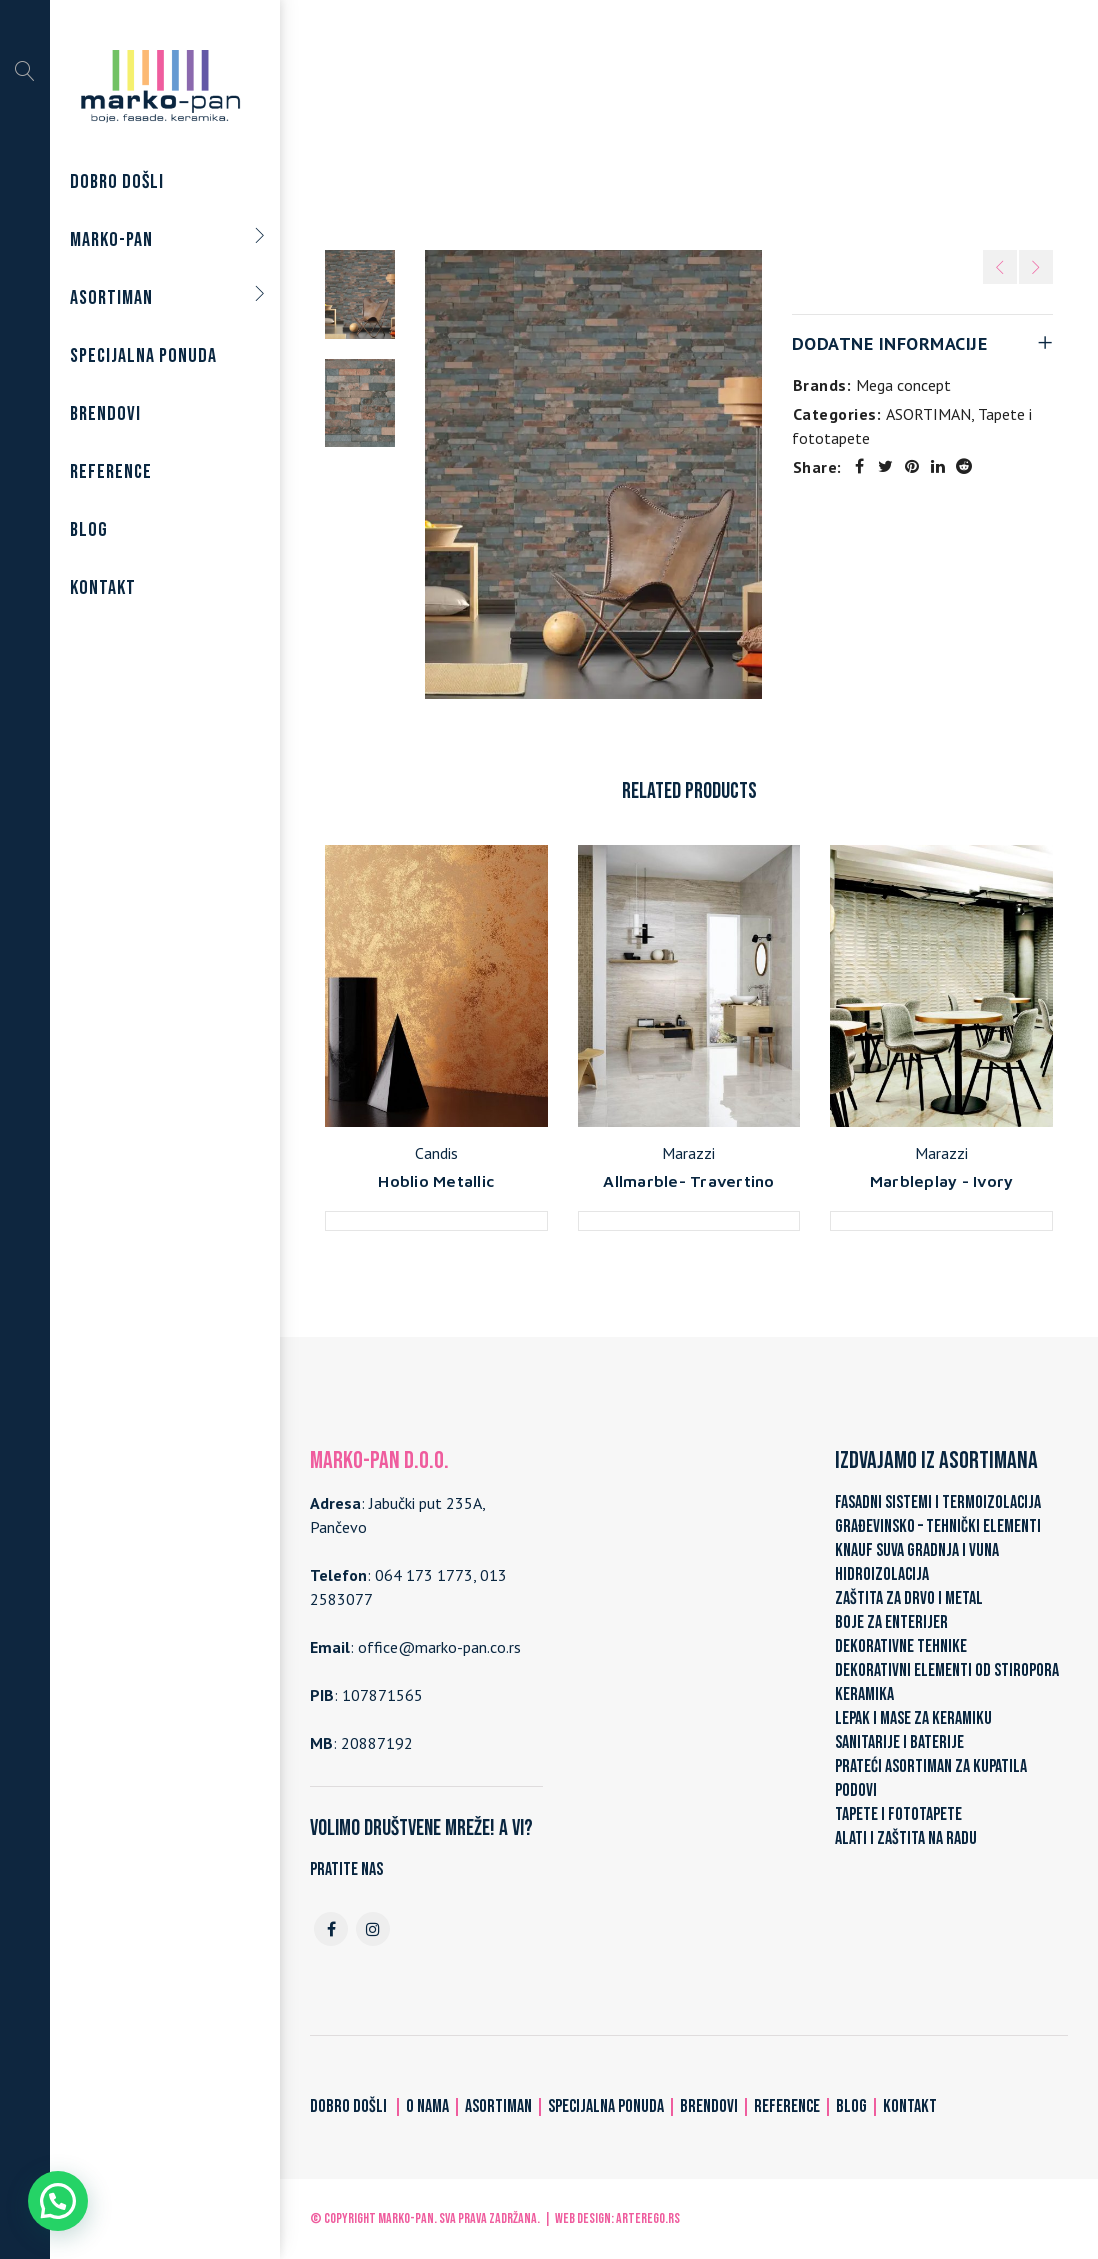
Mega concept (903, 385)
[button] (58, 2201)
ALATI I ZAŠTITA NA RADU (906, 1838)
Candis (436, 1153)
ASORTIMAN (564, 122)
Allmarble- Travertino (688, 1181)
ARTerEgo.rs (648, 2218)
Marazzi (688, 1153)
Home (482, 122)
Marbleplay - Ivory (942, 1181)
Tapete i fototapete (694, 122)
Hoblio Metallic (436, 1181)
